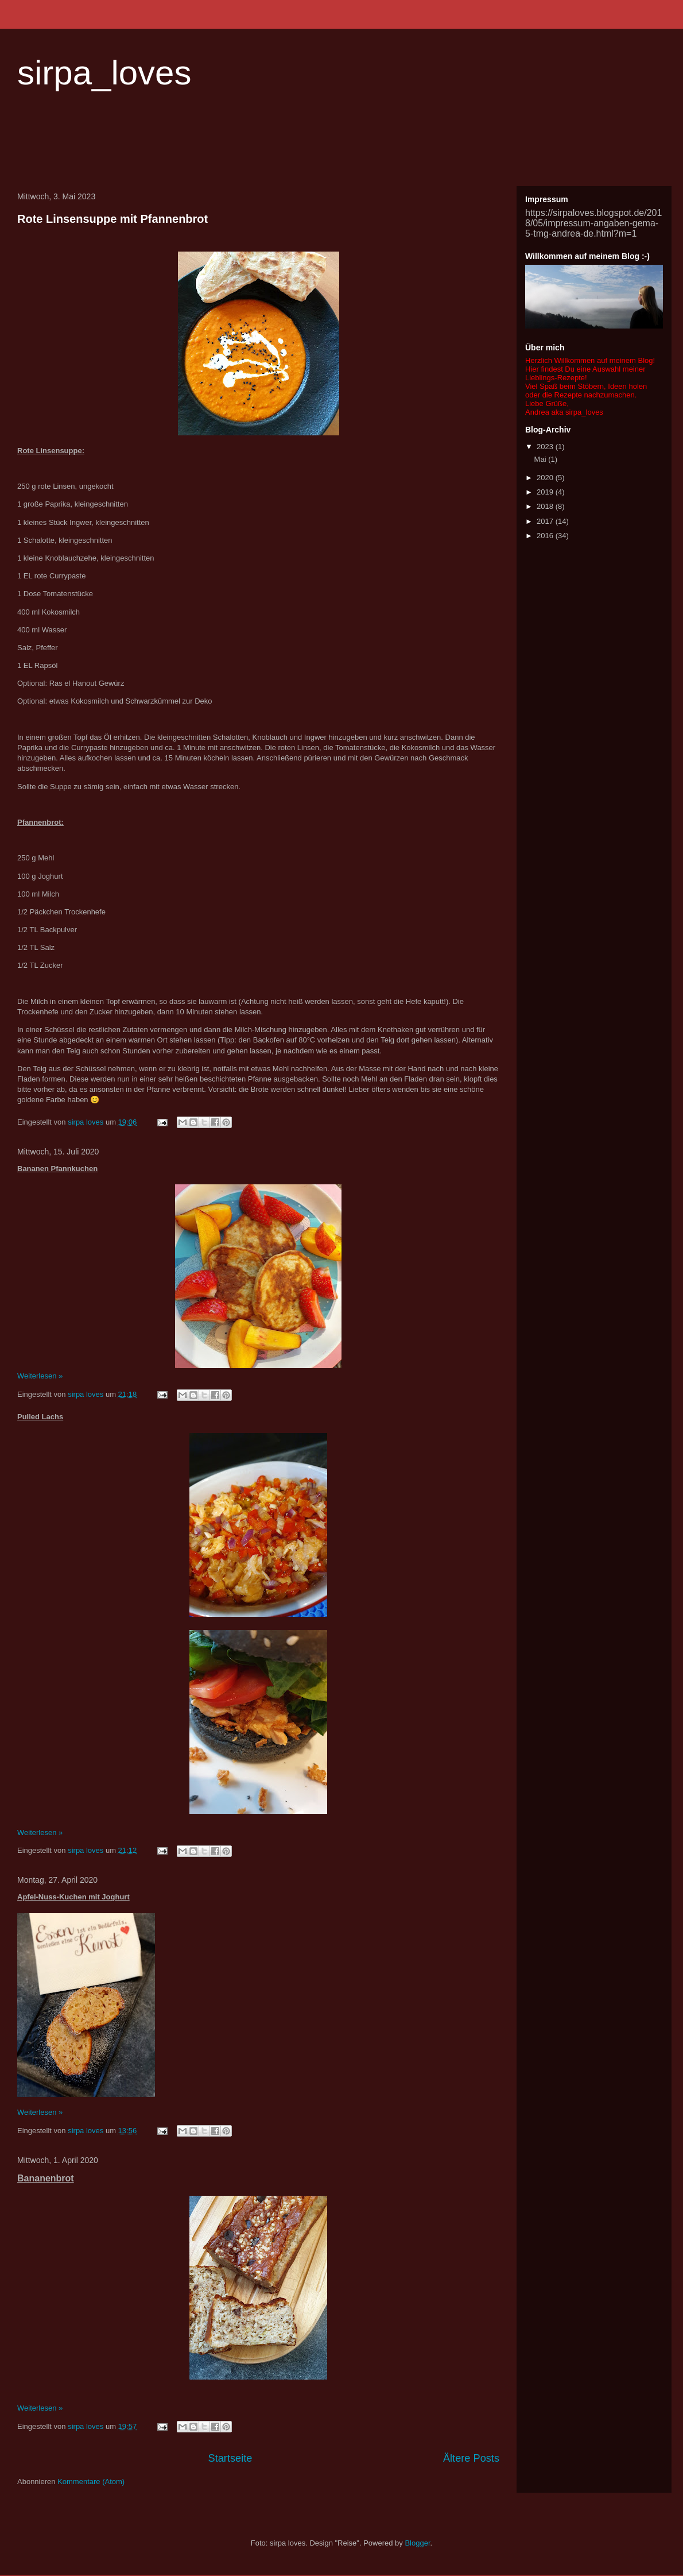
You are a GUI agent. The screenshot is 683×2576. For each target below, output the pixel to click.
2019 (546, 492)
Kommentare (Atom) (91, 2481)
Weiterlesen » (40, 1376)
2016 (546, 535)
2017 (546, 521)
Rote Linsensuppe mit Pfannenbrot (112, 219)
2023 (546, 446)
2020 (546, 477)
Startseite (230, 2458)
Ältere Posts (471, 2458)
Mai (541, 459)
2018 (546, 506)
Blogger (417, 2543)
